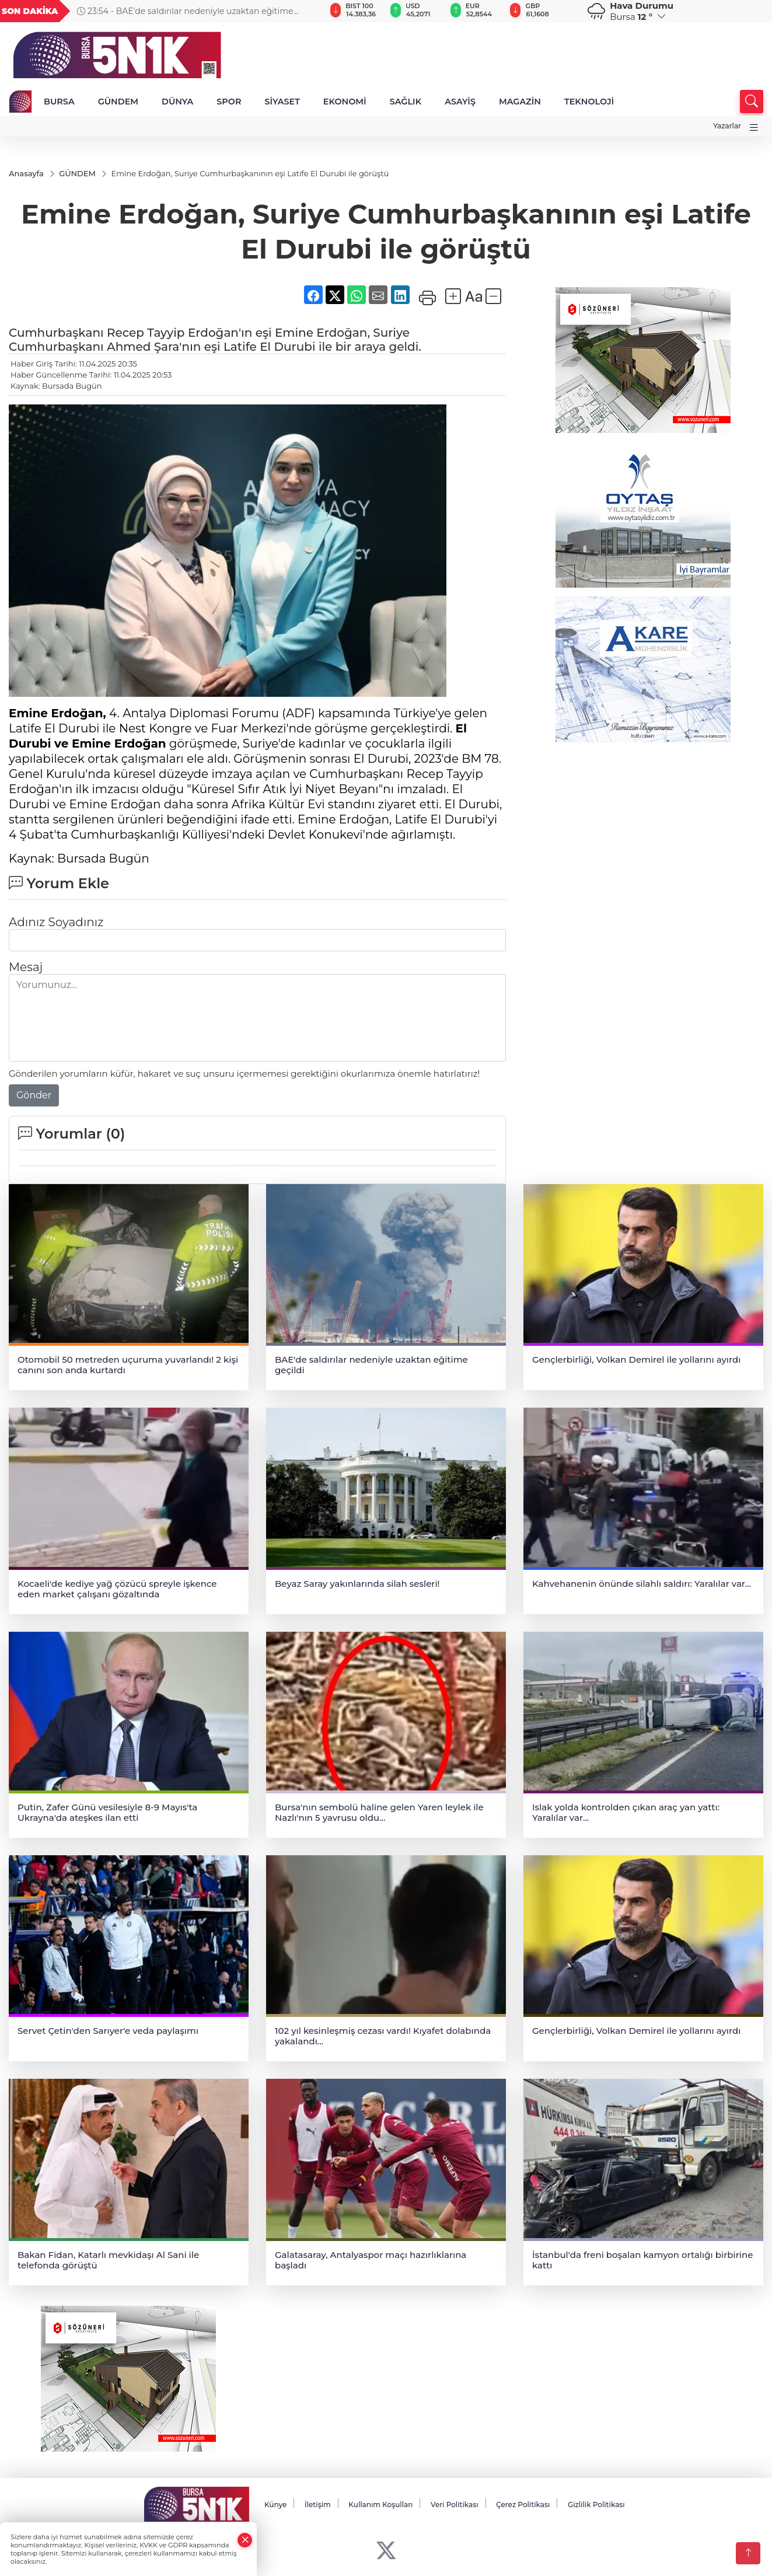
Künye (275, 2505)
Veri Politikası (454, 2505)
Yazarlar (727, 125)
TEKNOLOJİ (589, 101)
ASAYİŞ (460, 101)
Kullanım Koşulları (380, 2505)
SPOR (228, 101)
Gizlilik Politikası (596, 2505)
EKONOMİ (344, 101)
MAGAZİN (520, 101)
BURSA (59, 101)
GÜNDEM (118, 101)
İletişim (318, 2505)
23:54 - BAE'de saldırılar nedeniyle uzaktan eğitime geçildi (185, 11)
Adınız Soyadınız (56, 923)
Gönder (33, 1095)
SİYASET (281, 101)
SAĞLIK (406, 101)
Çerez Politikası (523, 2505)
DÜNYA (177, 101)
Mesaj (26, 968)
